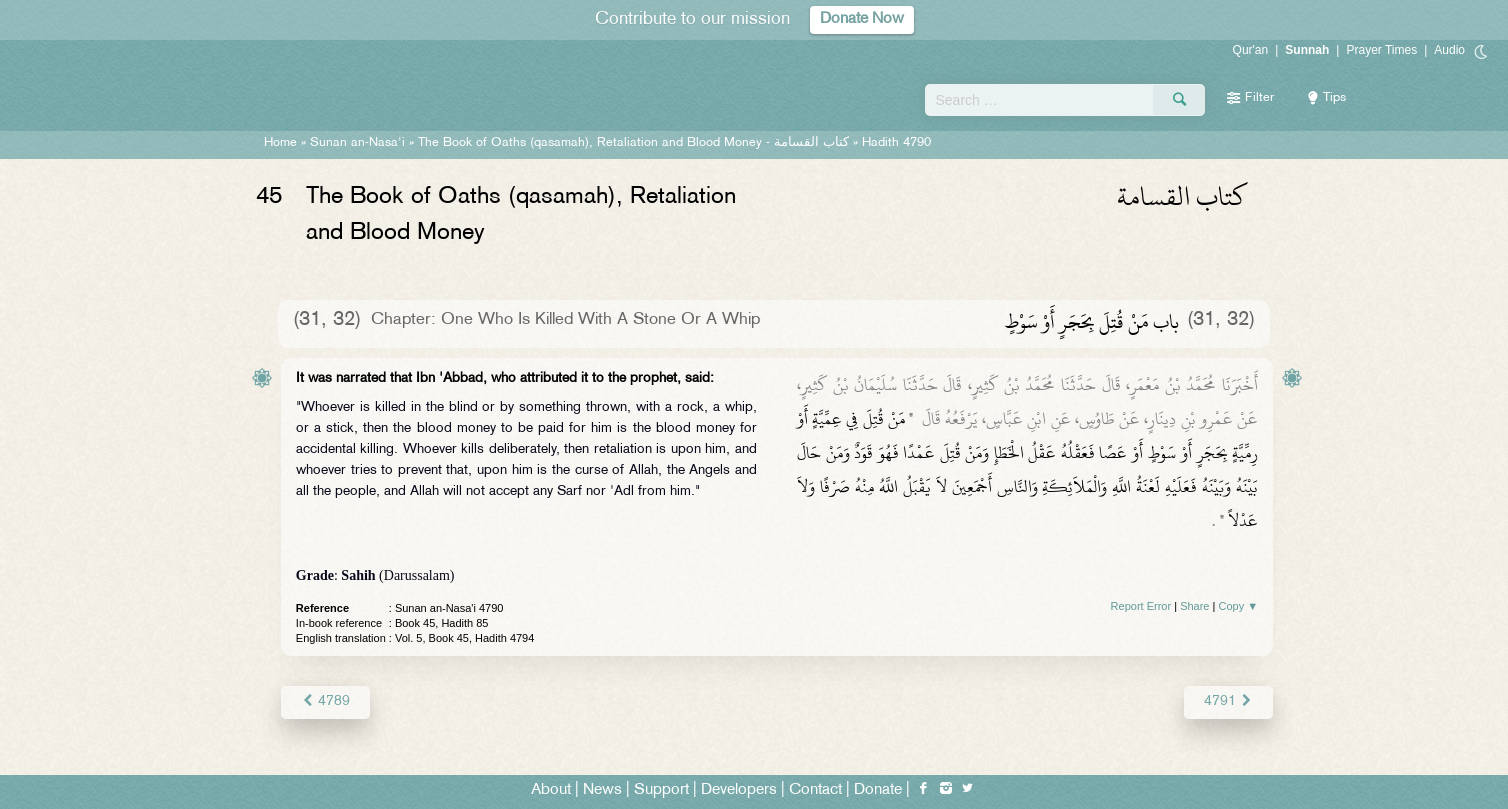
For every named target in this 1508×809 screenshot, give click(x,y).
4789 (325, 701)
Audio (1449, 50)
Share (1194, 606)
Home (280, 143)
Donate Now (862, 19)
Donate (878, 790)
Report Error (1141, 606)
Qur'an (1251, 50)
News (602, 790)
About (551, 790)
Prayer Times (1381, 50)
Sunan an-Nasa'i (357, 143)
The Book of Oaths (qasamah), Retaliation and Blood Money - (633, 143)
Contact (815, 790)
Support (661, 790)
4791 (1228, 701)
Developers (739, 790)
